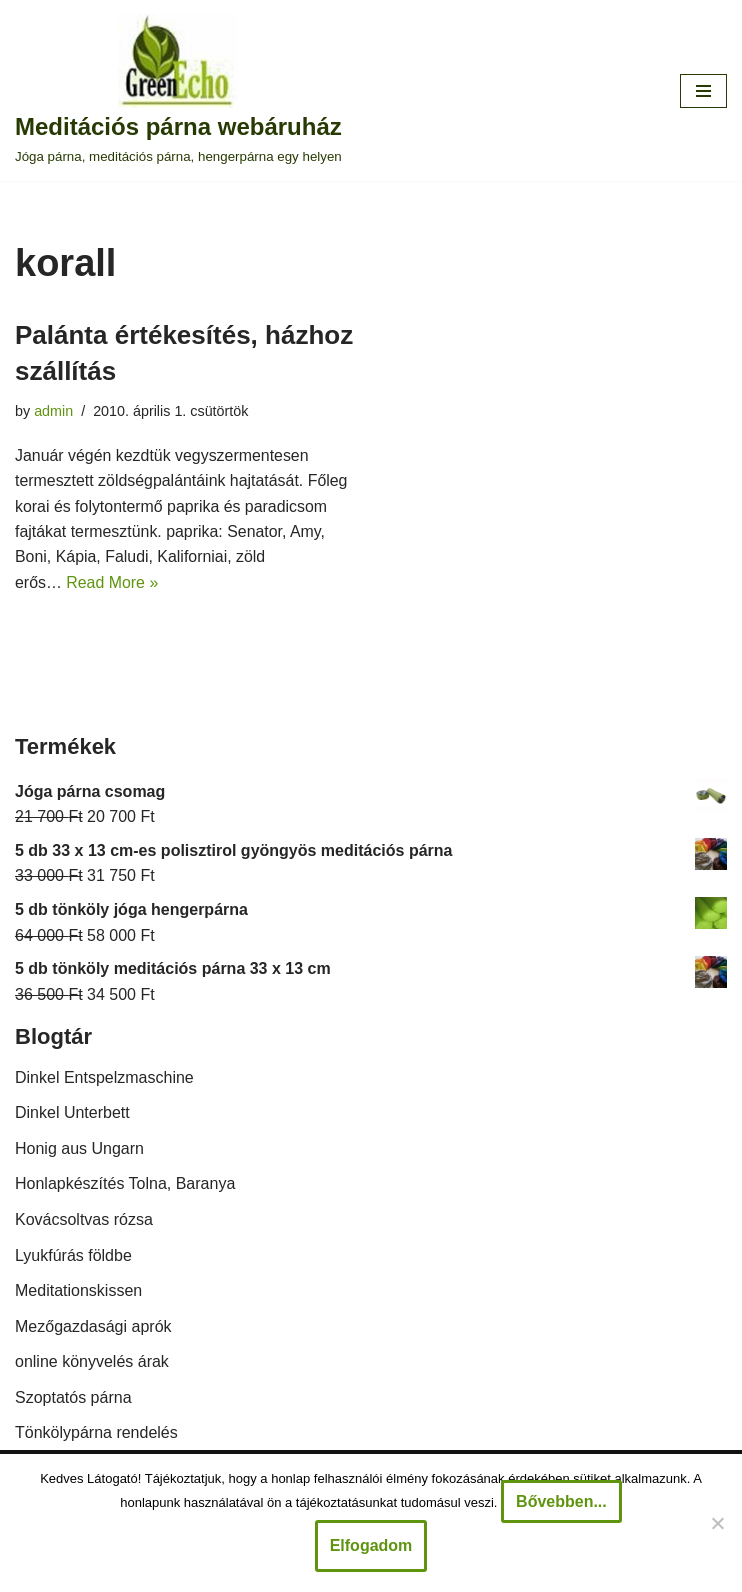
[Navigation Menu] (703, 91)
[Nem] (717, 1523)
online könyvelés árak (92, 1362)
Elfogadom (371, 1545)
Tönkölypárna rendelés (96, 1434)
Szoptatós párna (73, 1398)
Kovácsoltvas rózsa (84, 1220)
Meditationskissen (78, 1291)
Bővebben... (561, 1501)
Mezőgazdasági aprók (93, 1327)
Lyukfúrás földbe (73, 1256)
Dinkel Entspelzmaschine (104, 1078)
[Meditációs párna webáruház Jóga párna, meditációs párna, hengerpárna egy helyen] (178, 90)
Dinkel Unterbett (72, 1113)
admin (53, 411)
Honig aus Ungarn (79, 1149)
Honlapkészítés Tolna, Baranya (125, 1184)
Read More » (113, 583)
